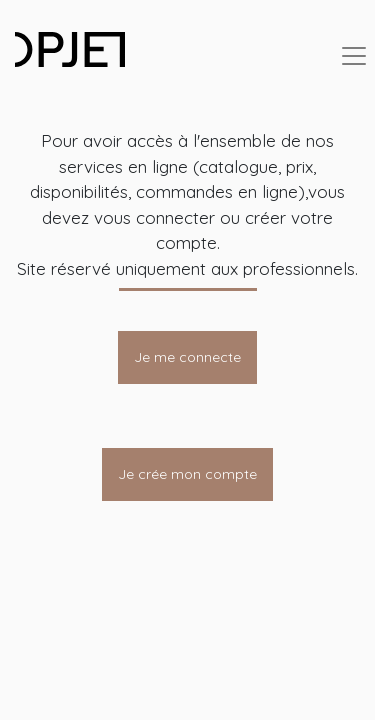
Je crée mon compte (187, 474)
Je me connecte (187, 357)
